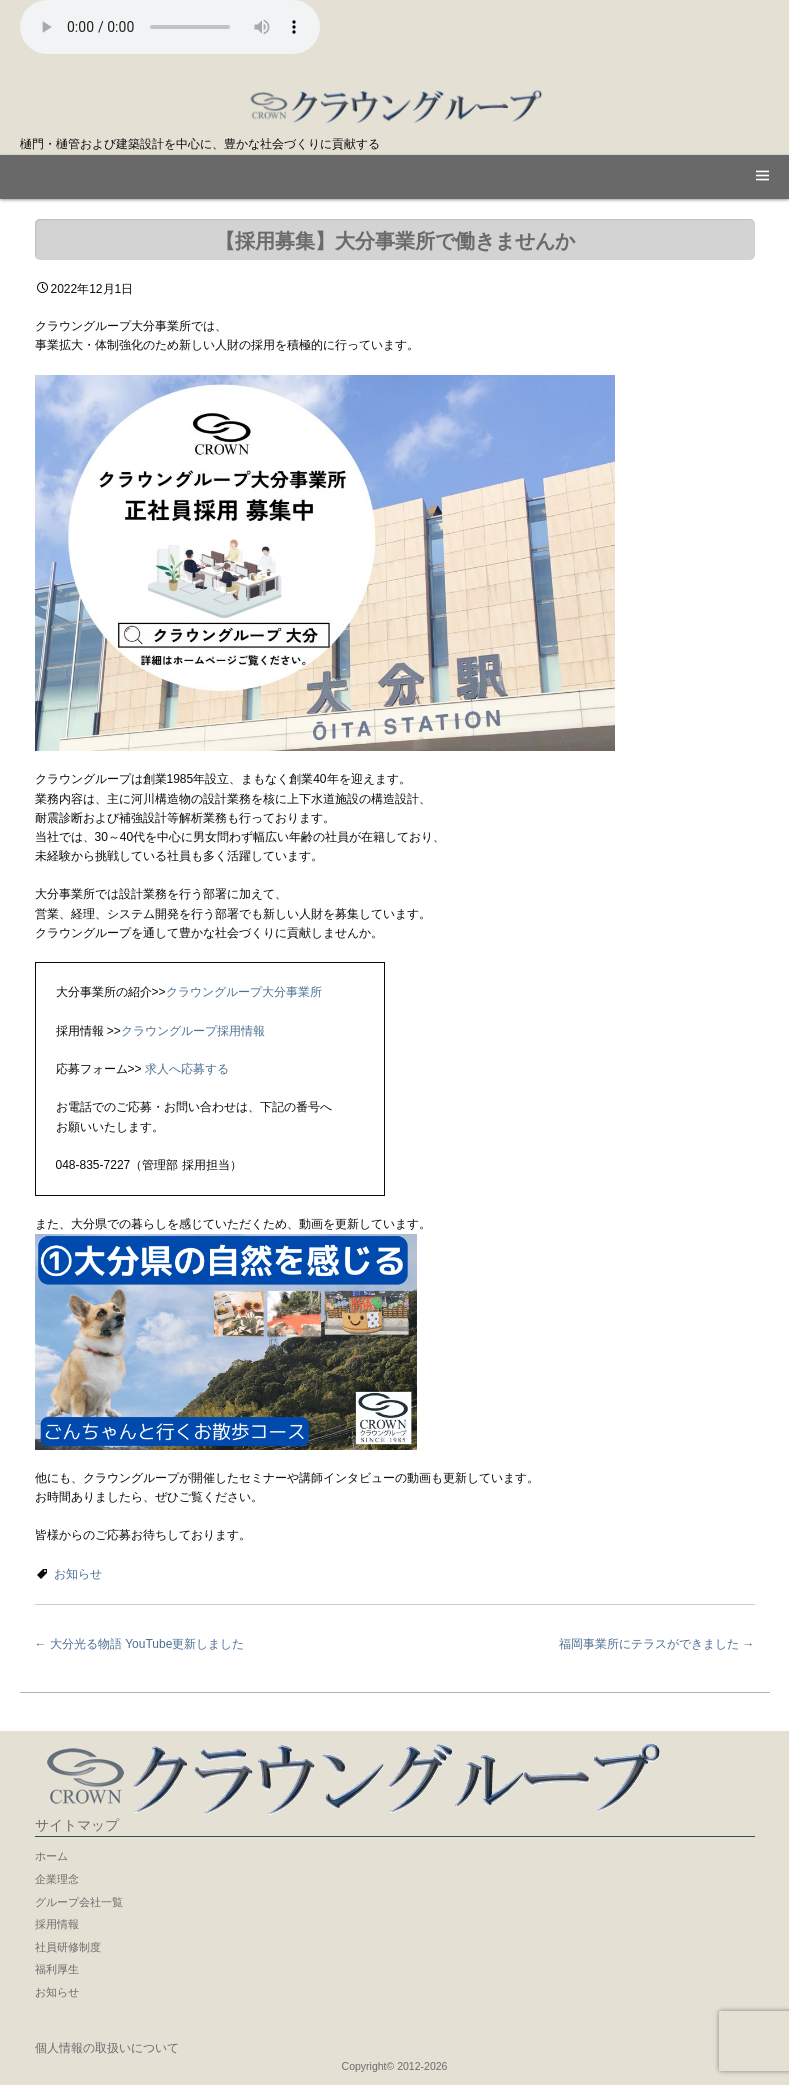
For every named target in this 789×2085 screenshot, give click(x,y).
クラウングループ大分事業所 (244, 992)
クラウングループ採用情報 (193, 1031)
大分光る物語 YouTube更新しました (140, 1644)
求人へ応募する (185, 1069)
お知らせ (78, 1574)
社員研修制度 (68, 1947)
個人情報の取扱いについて (107, 2048)
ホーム (51, 1856)
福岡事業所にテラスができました (656, 1644)
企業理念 (57, 1879)
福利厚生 (57, 1969)
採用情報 (57, 1924)
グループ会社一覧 (79, 1902)
